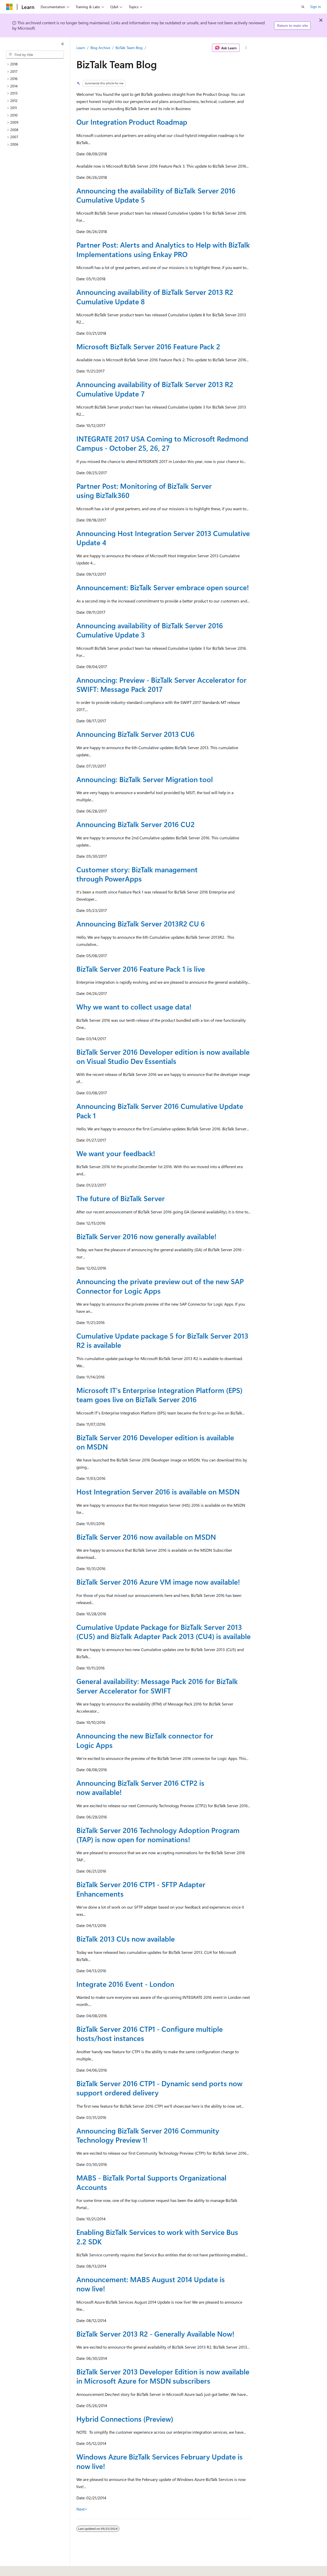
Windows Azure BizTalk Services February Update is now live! (159, 2461)
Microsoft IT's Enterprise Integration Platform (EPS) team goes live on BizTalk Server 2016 (159, 1394)
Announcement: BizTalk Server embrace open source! (162, 587)
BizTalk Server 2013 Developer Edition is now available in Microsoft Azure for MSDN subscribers (162, 2376)
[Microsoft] (9, 7)
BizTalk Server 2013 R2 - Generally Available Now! (155, 2333)
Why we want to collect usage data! (133, 1006)
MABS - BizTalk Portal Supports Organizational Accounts (151, 2182)
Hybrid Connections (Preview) (124, 2418)
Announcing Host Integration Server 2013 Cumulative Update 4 (163, 537)
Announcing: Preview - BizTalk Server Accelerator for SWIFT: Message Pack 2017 (161, 684)
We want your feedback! (115, 1153)
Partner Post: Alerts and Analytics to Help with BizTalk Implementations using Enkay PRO (163, 249)
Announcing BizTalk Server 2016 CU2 (135, 824)
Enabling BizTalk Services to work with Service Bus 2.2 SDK (157, 2236)
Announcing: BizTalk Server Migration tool (144, 779)
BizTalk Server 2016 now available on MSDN (146, 1536)
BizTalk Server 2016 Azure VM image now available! (158, 1581)
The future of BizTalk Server (120, 1198)
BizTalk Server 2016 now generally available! (146, 1236)
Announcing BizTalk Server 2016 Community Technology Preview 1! (147, 2135)
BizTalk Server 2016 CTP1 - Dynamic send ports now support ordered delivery (159, 2088)
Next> (81, 2509)
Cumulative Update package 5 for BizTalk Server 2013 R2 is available (162, 1340)
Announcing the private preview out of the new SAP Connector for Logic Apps (160, 1286)
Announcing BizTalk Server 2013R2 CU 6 (140, 923)
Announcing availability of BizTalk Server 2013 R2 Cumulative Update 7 (154, 388)
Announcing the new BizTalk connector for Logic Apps (144, 1740)
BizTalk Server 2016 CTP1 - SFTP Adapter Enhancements (140, 1888)
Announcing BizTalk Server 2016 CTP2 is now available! (140, 1787)
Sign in (315, 6)
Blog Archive (100, 47)
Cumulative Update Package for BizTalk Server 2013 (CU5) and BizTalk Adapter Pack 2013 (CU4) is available (163, 1631)
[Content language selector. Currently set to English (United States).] (29, 2569)
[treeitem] (37, 64)
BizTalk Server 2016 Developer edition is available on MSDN (155, 1442)
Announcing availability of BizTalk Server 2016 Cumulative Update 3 (149, 630)
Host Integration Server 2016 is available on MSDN (158, 1491)
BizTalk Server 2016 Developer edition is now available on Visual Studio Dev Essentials (163, 1056)
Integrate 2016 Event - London (125, 1984)
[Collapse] (62, 44)
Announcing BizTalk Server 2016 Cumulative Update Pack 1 (159, 1110)
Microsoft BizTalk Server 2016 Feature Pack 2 (148, 346)
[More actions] (246, 48)
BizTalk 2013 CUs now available (125, 1938)
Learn (80, 47)
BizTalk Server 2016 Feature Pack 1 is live (140, 968)
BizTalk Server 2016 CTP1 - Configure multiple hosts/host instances (149, 2033)
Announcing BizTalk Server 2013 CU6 (135, 734)
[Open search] (303, 6)
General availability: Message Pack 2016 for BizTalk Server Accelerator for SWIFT (157, 1685)
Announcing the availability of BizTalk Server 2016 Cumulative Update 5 (156, 195)
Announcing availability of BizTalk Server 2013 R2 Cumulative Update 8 (154, 296)
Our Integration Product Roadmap (131, 121)
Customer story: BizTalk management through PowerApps (137, 874)
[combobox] (35, 55)
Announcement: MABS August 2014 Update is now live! (150, 2284)
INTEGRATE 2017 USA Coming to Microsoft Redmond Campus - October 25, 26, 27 (162, 443)
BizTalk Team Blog (129, 47)
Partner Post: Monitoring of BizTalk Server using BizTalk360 (144, 490)
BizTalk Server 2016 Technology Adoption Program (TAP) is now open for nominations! (158, 1834)
